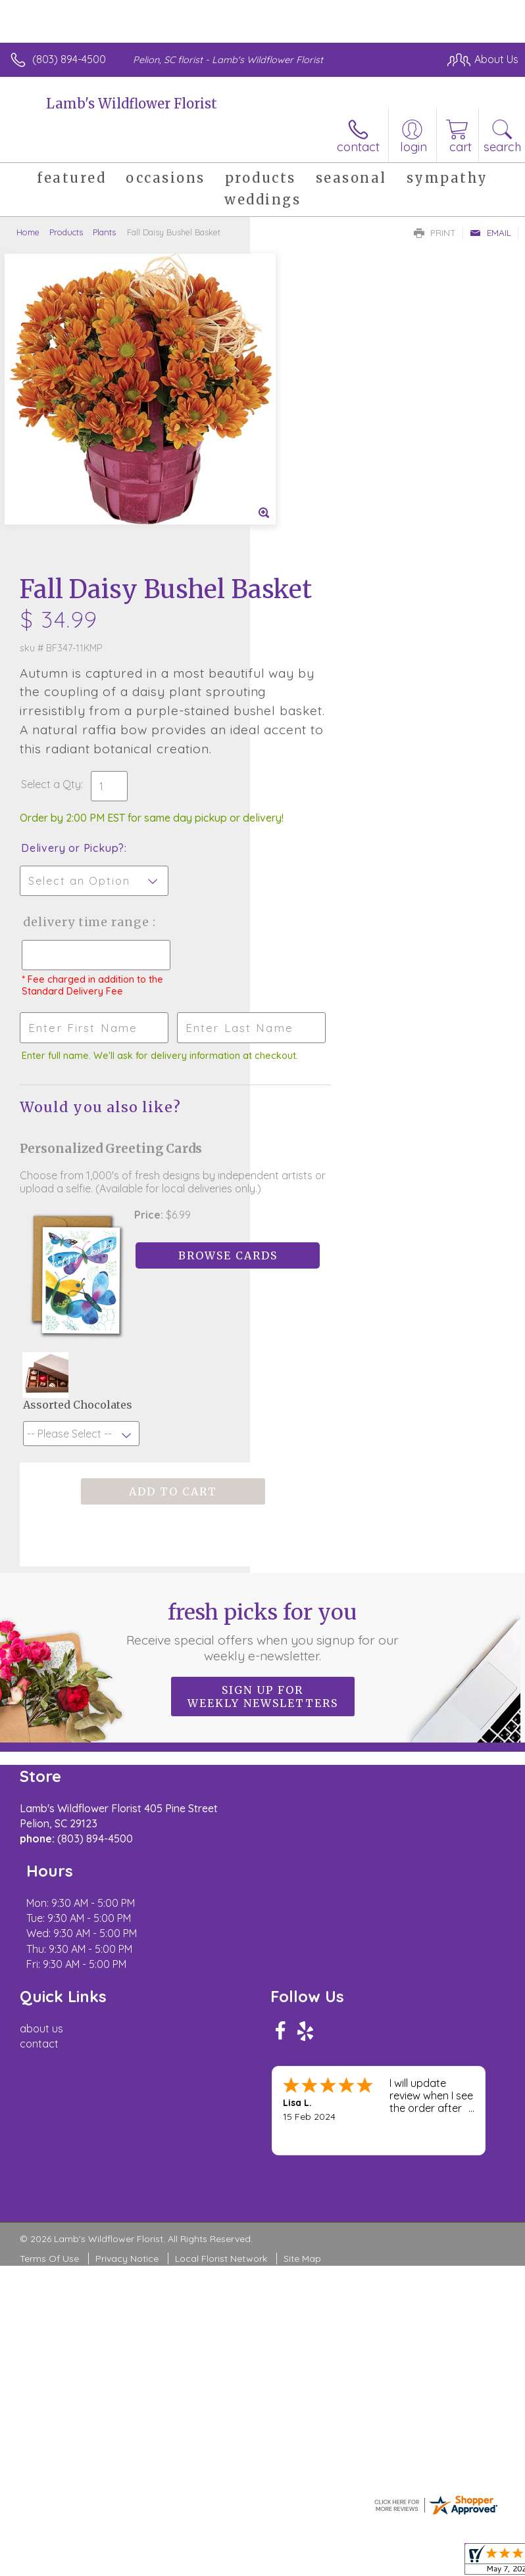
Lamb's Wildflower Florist (131, 103)
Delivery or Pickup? (322, 581)
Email (490, 233)
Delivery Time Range (314, 668)
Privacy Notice (127, 1993)
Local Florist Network (221, 1993)
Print (435, 233)
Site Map (302, 1993)
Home (27, 232)
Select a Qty (301, 504)
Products (66, 232)
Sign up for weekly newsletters (263, 1477)
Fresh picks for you (263, 1412)
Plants (104, 232)
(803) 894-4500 (69, 59)
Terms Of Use (49, 1993)
